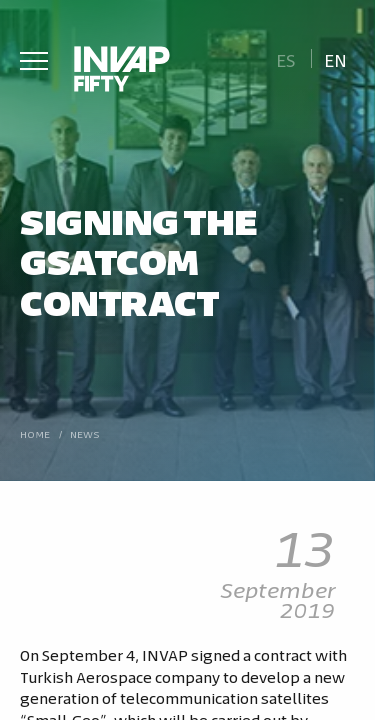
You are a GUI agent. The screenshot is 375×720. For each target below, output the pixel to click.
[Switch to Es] (285, 58)
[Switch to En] (336, 58)
